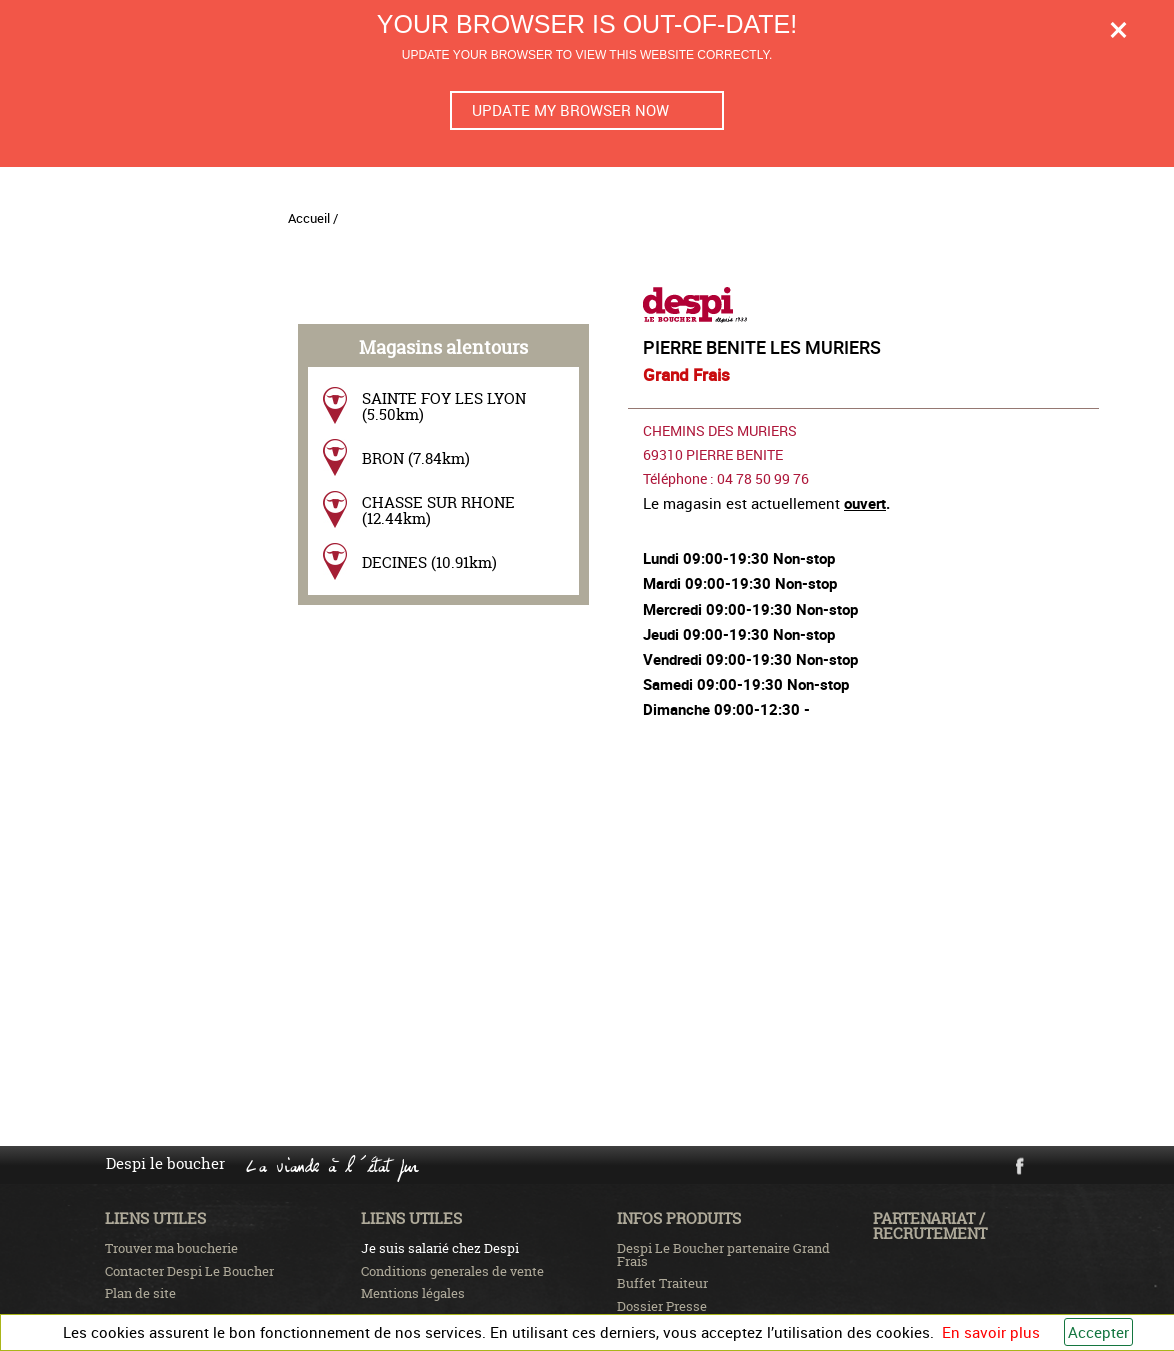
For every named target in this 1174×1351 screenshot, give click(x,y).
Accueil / (313, 218)
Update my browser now (570, 110)
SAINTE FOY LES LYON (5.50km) (444, 406)
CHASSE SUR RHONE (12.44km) (438, 510)
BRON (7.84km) (416, 458)
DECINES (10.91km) (429, 562)
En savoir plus (991, 1332)
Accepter (1098, 1332)
